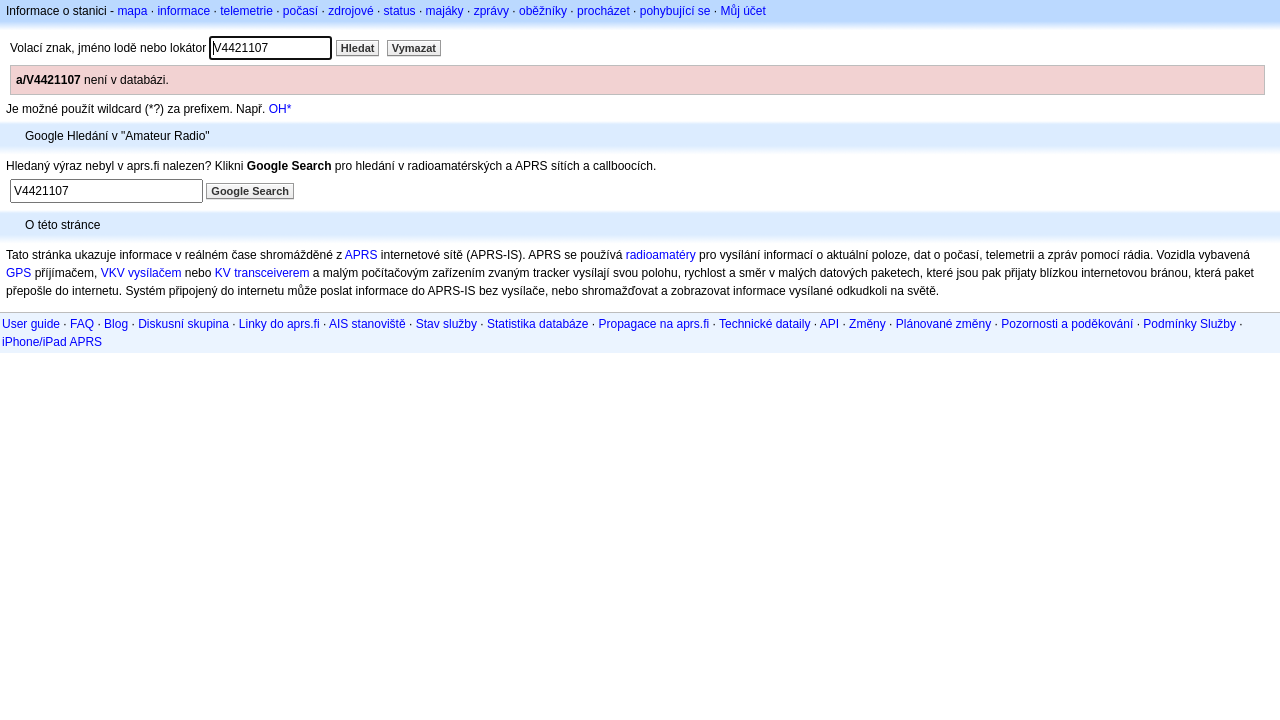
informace (183, 11)
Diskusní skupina (183, 324)
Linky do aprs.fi (279, 324)
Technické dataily (764, 324)
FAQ (82, 324)
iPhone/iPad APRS (52, 342)
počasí (300, 11)
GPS (18, 273)
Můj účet (743, 11)
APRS (361, 255)
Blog (116, 324)
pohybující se (675, 11)
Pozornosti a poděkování (1067, 324)
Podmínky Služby (1189, 324)
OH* (280, 109)
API (829, 324)
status (400, 11)
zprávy (491, 11)
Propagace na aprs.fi (653, 324)
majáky (445, 11)
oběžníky (543, 11)
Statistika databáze (537, 324)
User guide (31, 324)
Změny (867, 324)
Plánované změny (943, 324)
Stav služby (446, 324)
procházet (603, 11)
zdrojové (350, 11)
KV (223, 273)
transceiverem (271, 273)
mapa (132, 11)
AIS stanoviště (367, 324)
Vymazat (414, 48)
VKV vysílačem (141, 273)
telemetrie (246, 11)
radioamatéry (661, 255)
